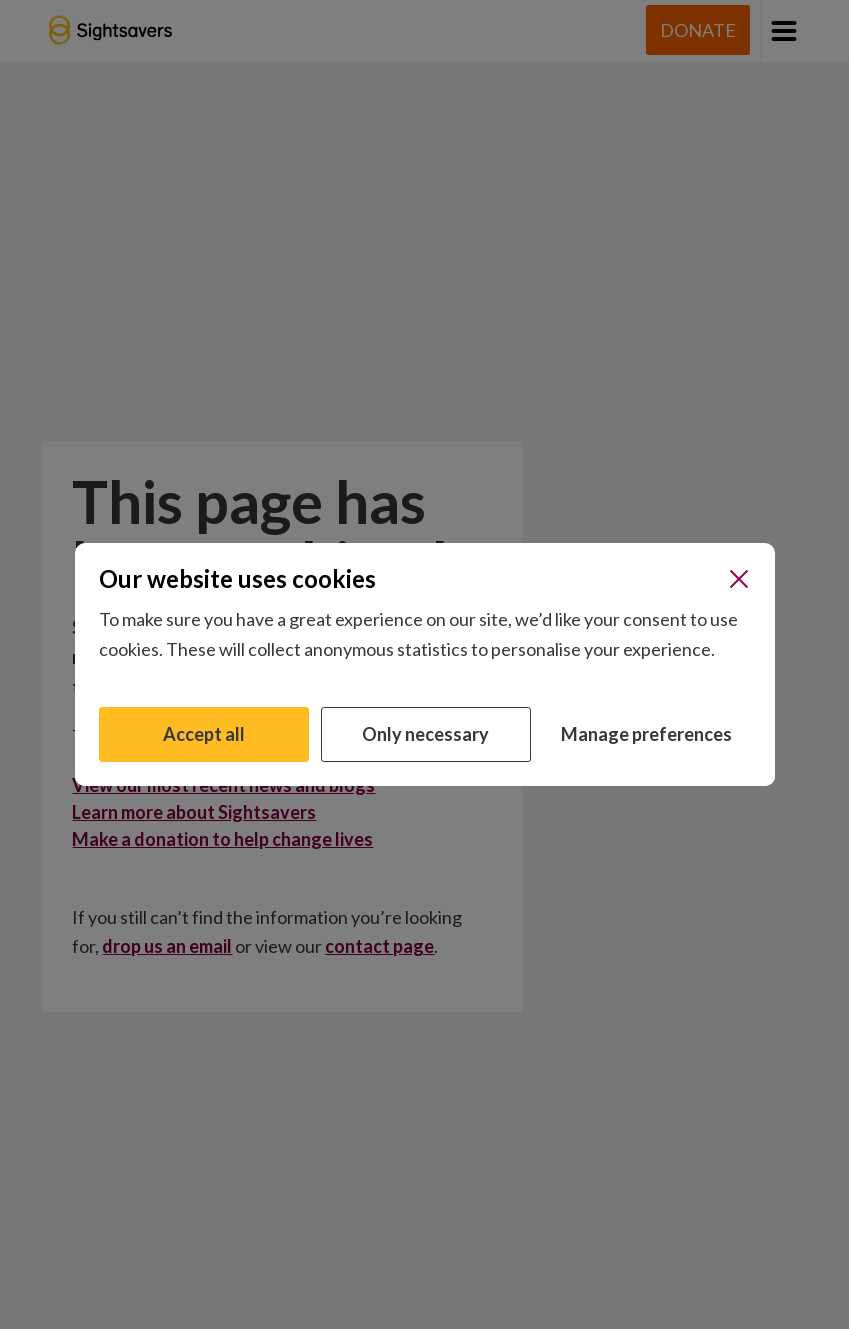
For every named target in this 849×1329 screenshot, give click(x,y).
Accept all (204, 734)
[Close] (739, 579)
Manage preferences (646, 734)
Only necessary (425, 734)
